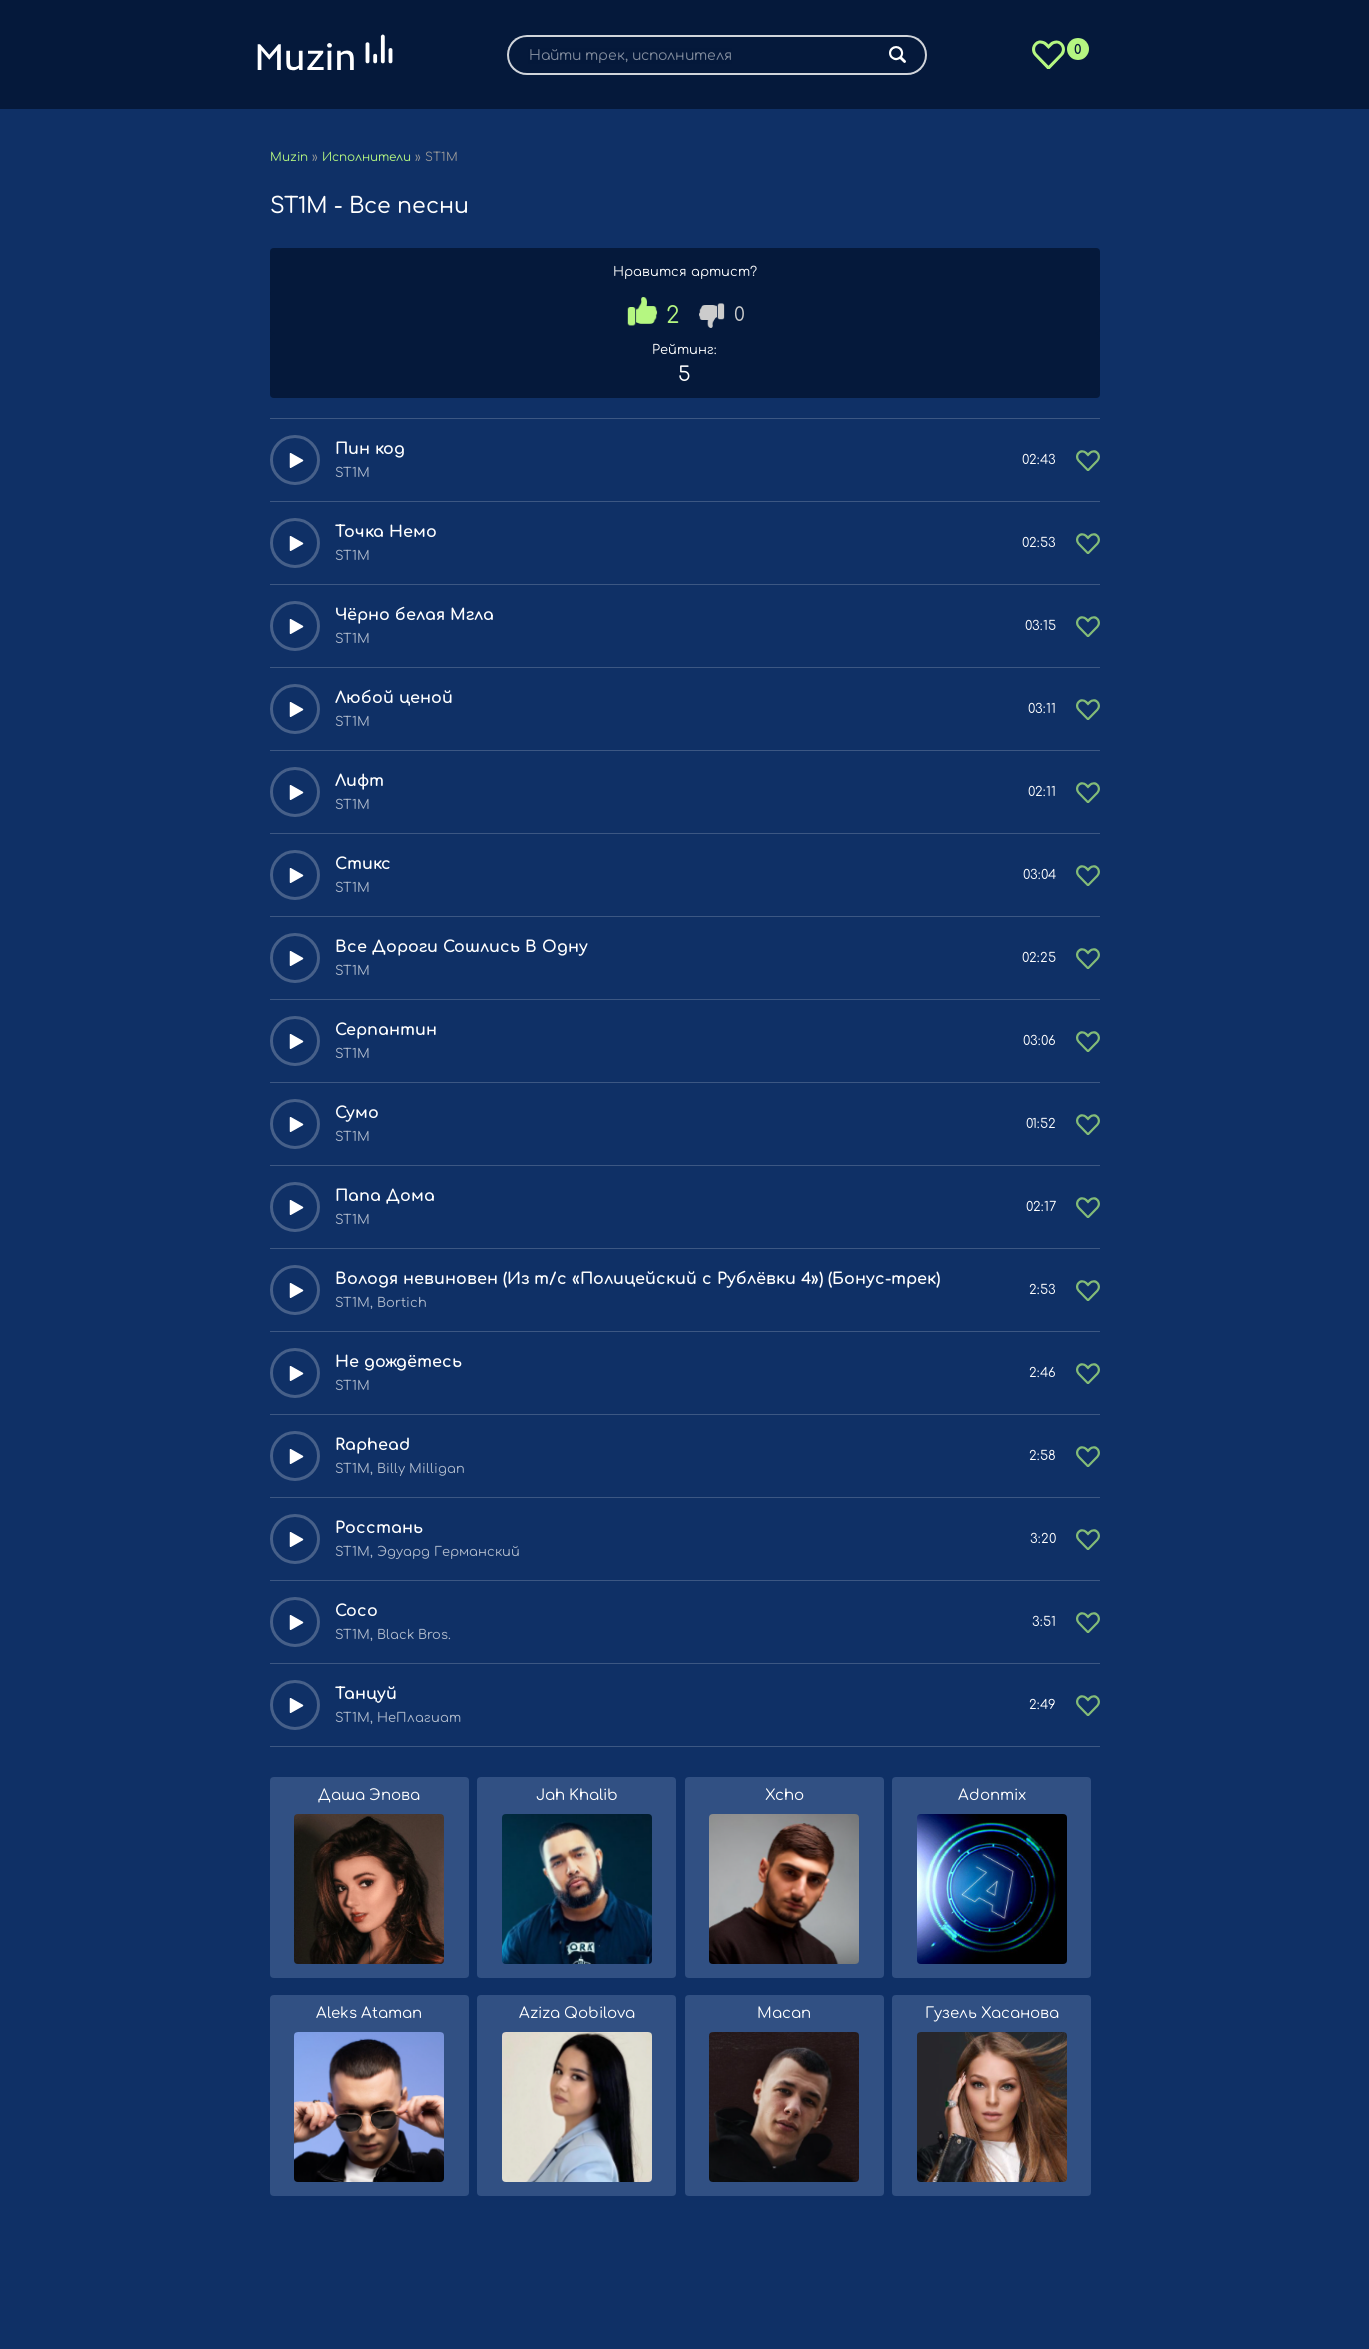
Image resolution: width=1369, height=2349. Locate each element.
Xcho (784, 1795)
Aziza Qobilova (577, 2013)
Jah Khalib (577, 1795)
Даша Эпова (369, 1795)
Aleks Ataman (369, 2013)
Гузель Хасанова (992, 2013)
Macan (784, 2013)
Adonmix (992, 1795)
